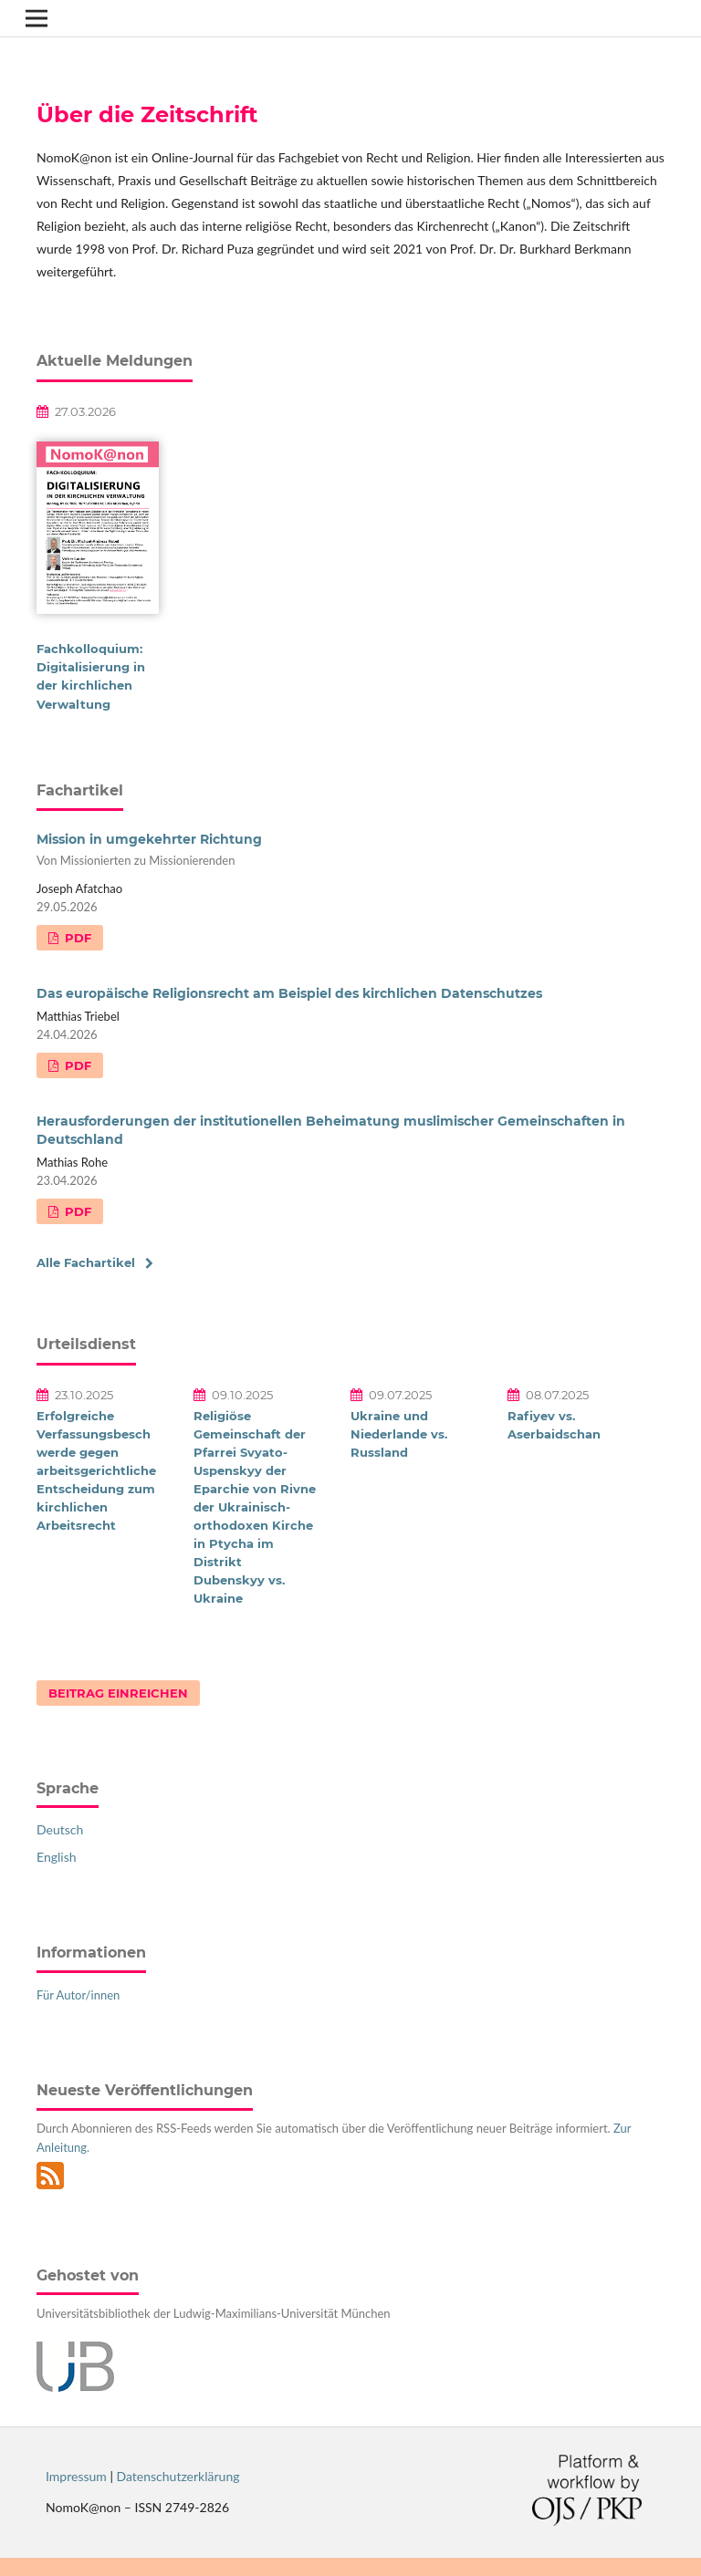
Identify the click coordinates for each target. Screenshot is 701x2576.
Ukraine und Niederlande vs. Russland (398, 1433)
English (57, 1856)
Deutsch (60, 1829)
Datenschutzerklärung (178, 2476)
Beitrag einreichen (118, 1693)
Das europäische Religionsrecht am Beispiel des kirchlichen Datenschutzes (289, 993)
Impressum (76, 2476)
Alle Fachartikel (86, 1262)
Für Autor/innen (78, 1995)
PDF (76, 937)
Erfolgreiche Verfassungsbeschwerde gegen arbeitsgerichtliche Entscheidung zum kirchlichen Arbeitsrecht (96, 1470)
